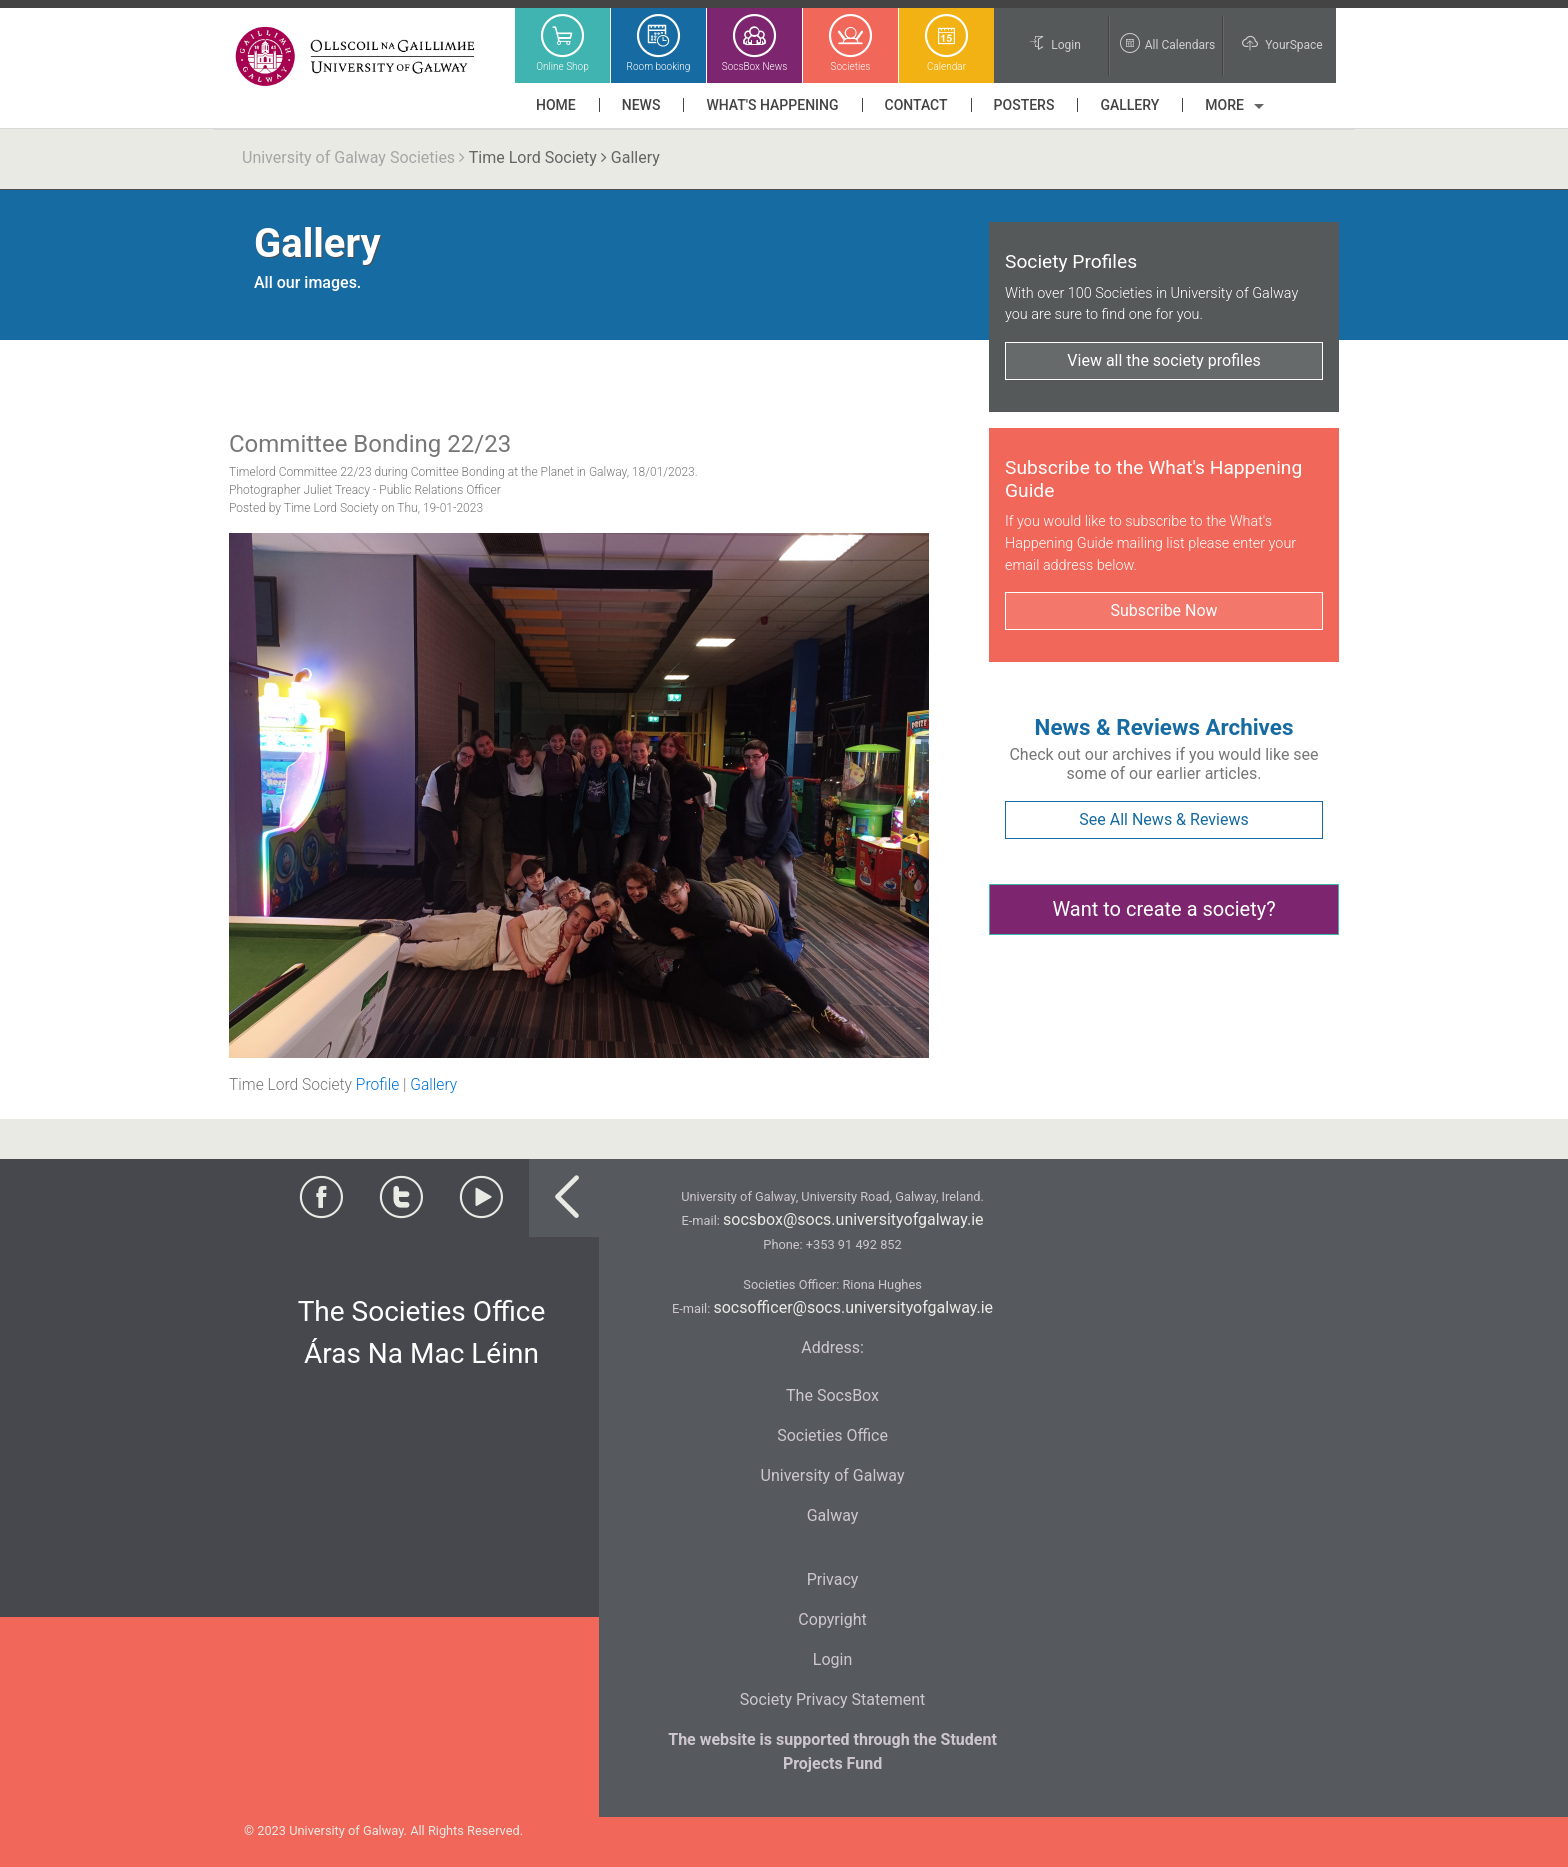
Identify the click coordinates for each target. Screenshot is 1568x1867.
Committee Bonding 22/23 (370, 444)
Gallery (433, 1085)
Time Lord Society (533, 157)
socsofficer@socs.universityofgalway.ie (853, 1307)
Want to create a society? (1163, 909)
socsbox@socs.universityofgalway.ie (853, 1219)
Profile (377, 1085)
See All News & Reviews (1163, 819)
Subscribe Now (1163, 610)
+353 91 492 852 (854, 1244)
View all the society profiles (1163, 360)
